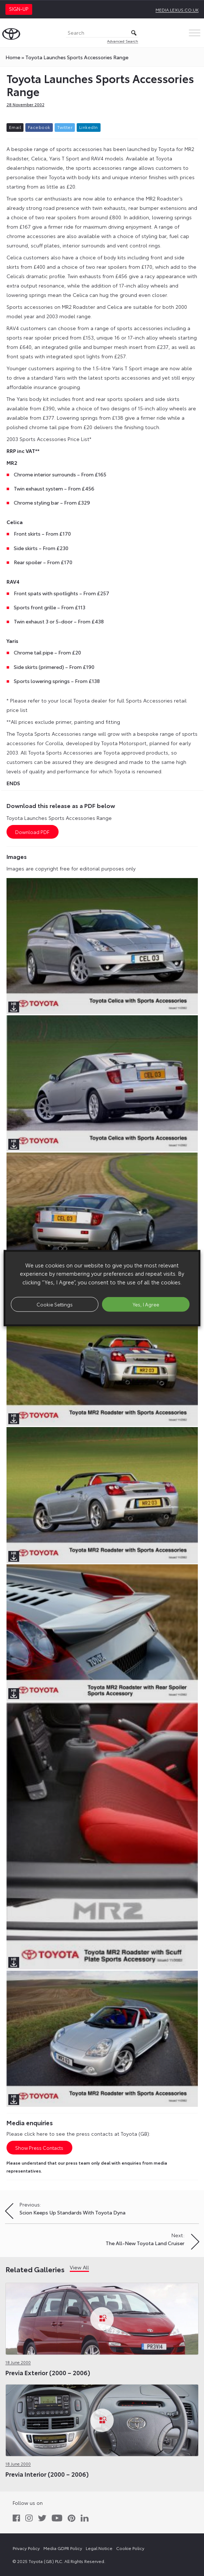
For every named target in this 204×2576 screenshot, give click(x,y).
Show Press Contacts (39, 2147)
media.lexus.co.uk (177, 10)
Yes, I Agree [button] (146, 1304)
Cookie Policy (130, 2548)
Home (12, 57)
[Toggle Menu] (194, 32)
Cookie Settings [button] (55, 1304)
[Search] (102, 33)
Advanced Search (122, 41)
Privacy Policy (26, 2548)
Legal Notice (99, 2548)
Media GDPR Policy (62, 2548)
